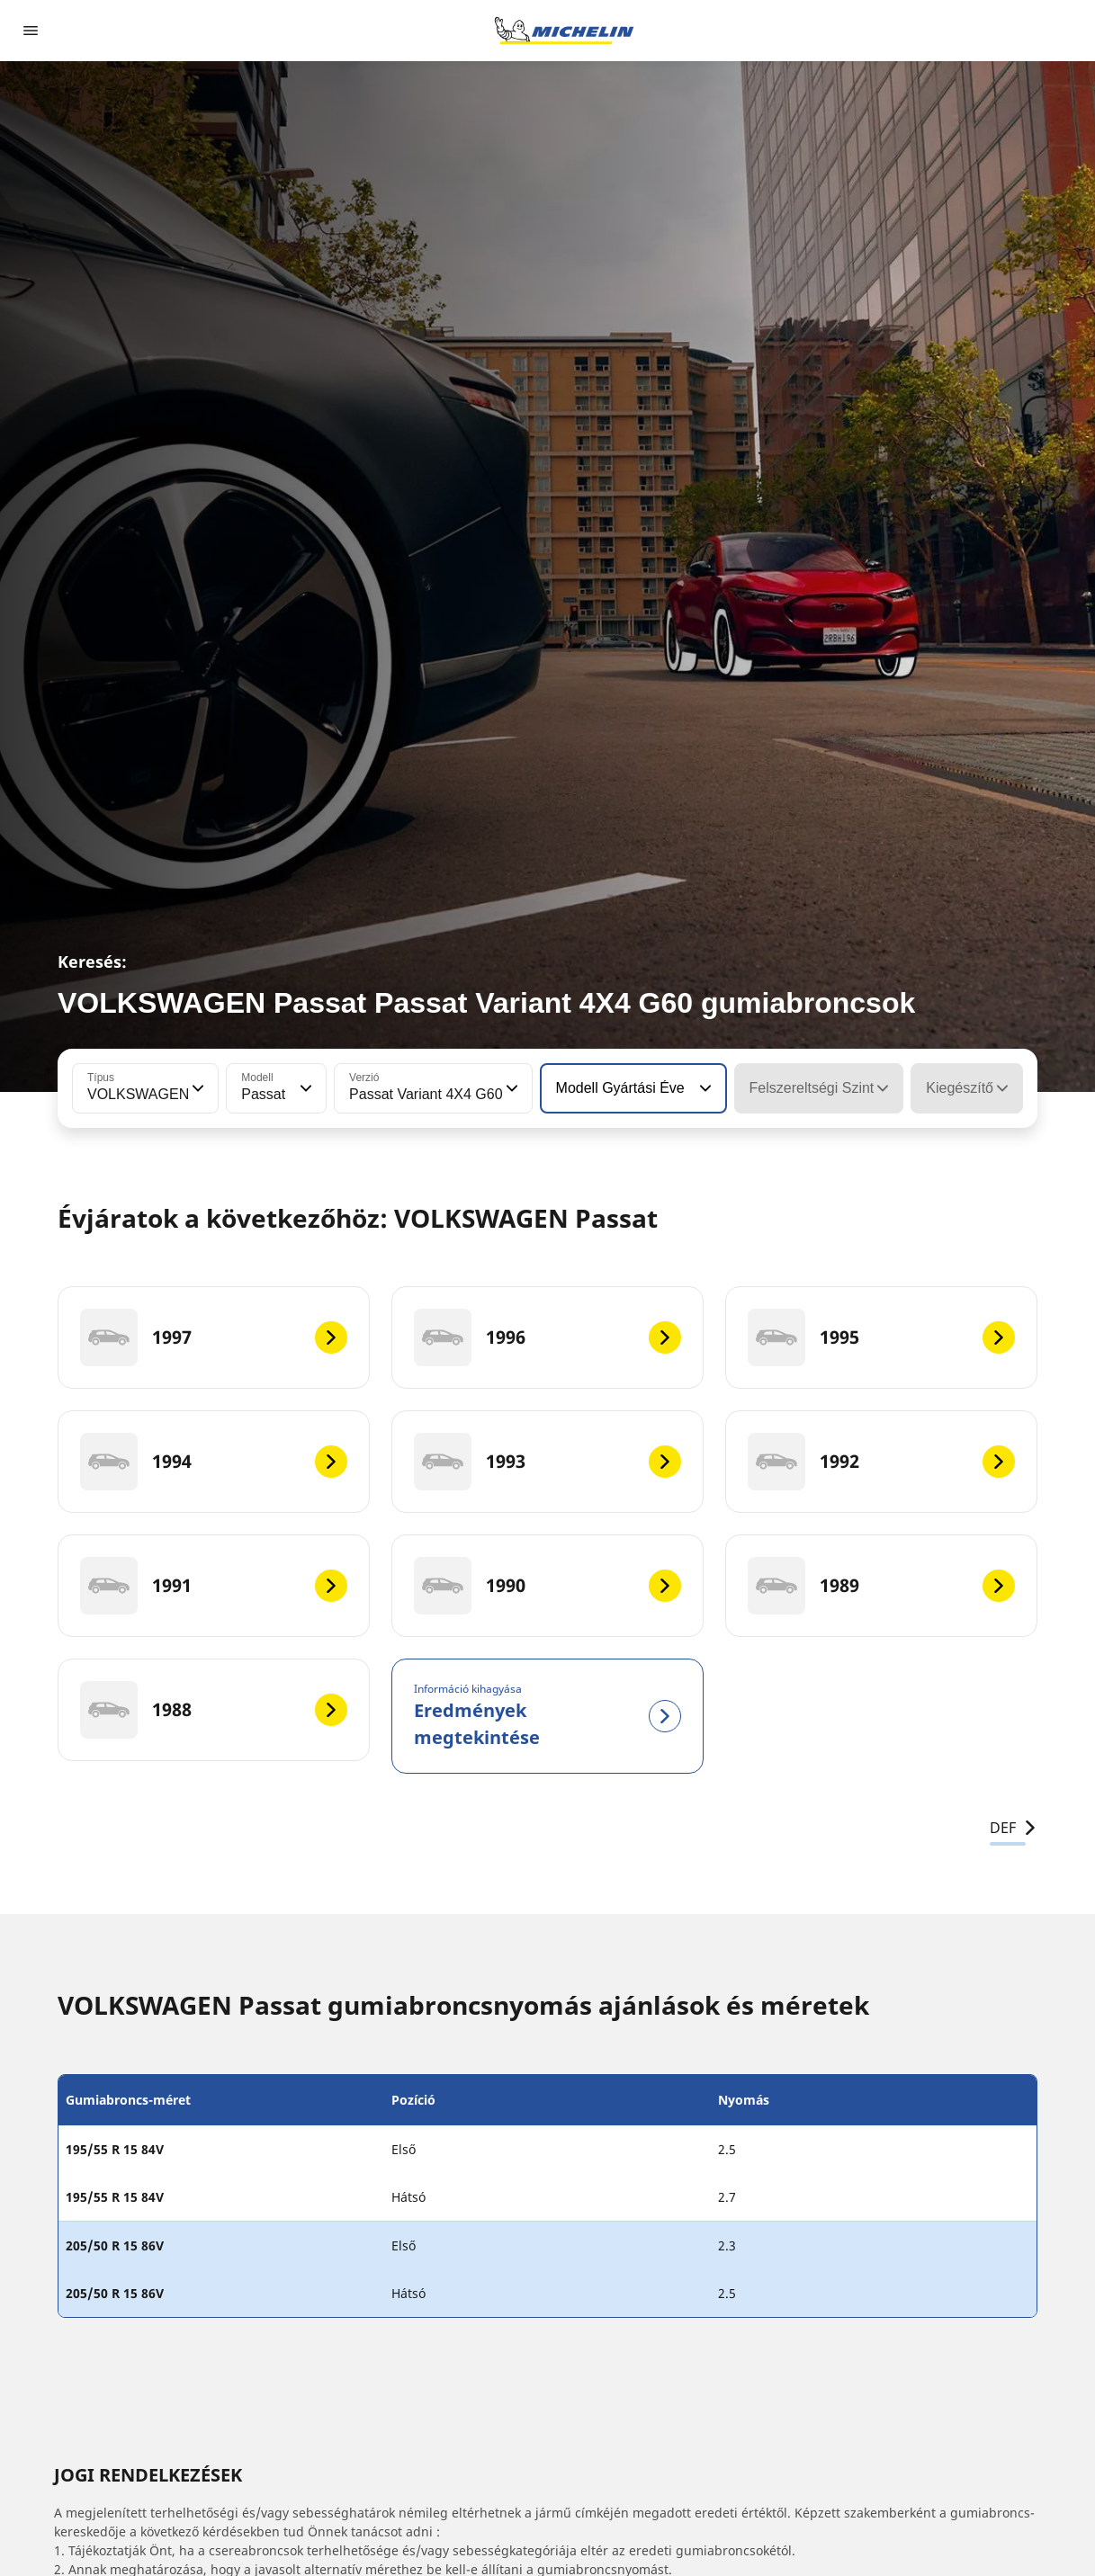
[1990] (547, 1585)
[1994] (214, 1461)
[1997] (214, 1337)
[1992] (881, 1461)
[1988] (214, 1710)
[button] (196, 1088)
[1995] (881, 1337)
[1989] (881, 1585)
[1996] (547, 1337)
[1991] (214, 1585)
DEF (1013, 1828)
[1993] (547, 1461)
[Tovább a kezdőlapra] (564, 30)
